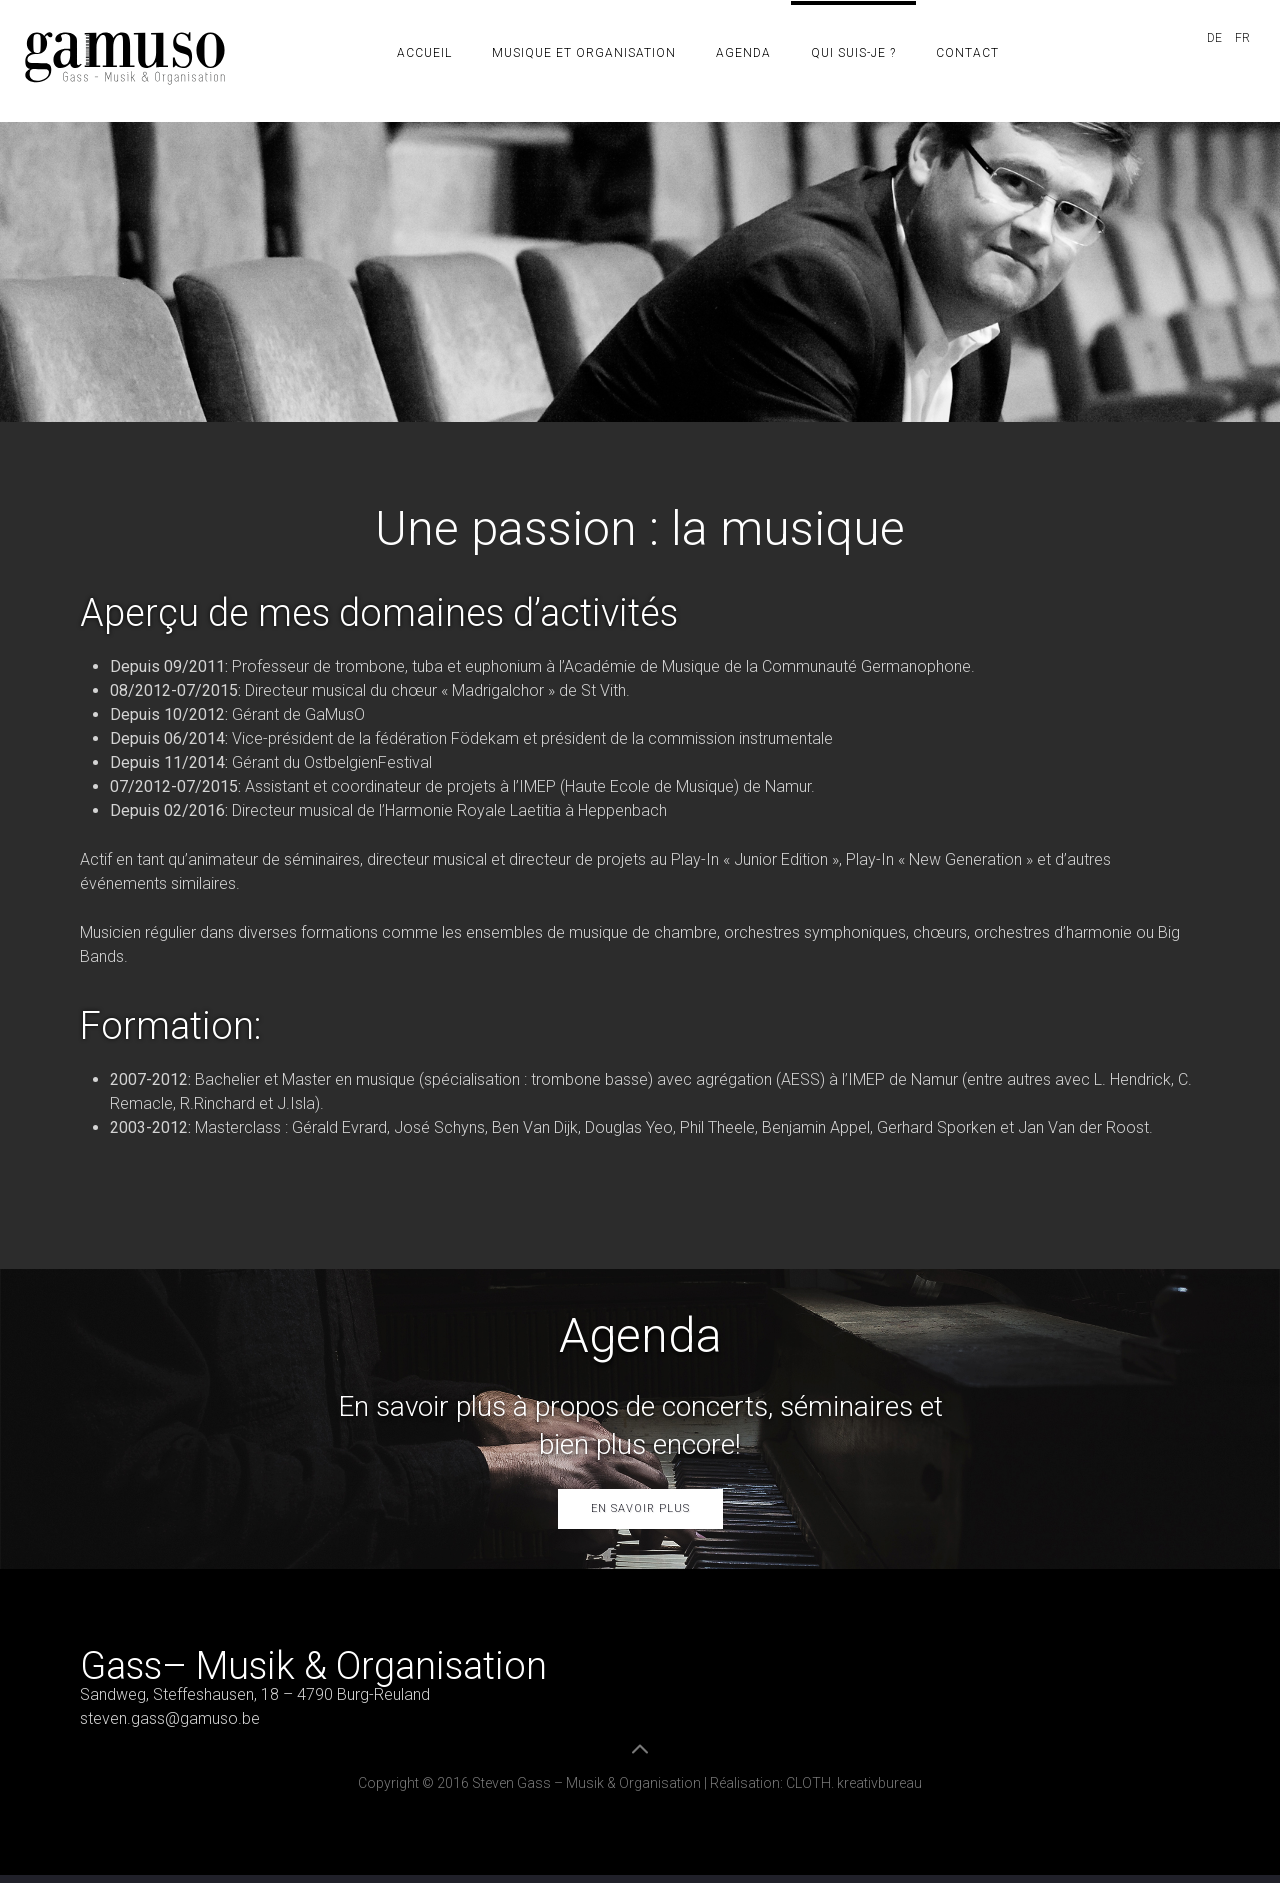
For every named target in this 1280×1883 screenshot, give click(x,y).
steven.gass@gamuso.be (170, 1718)
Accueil (424, 53)
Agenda (743, 53)
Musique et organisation (584, 53)
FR (1242, 38)
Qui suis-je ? (853, 53)
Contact (967, 53)
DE (1216, 38)
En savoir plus (640, 1508)
